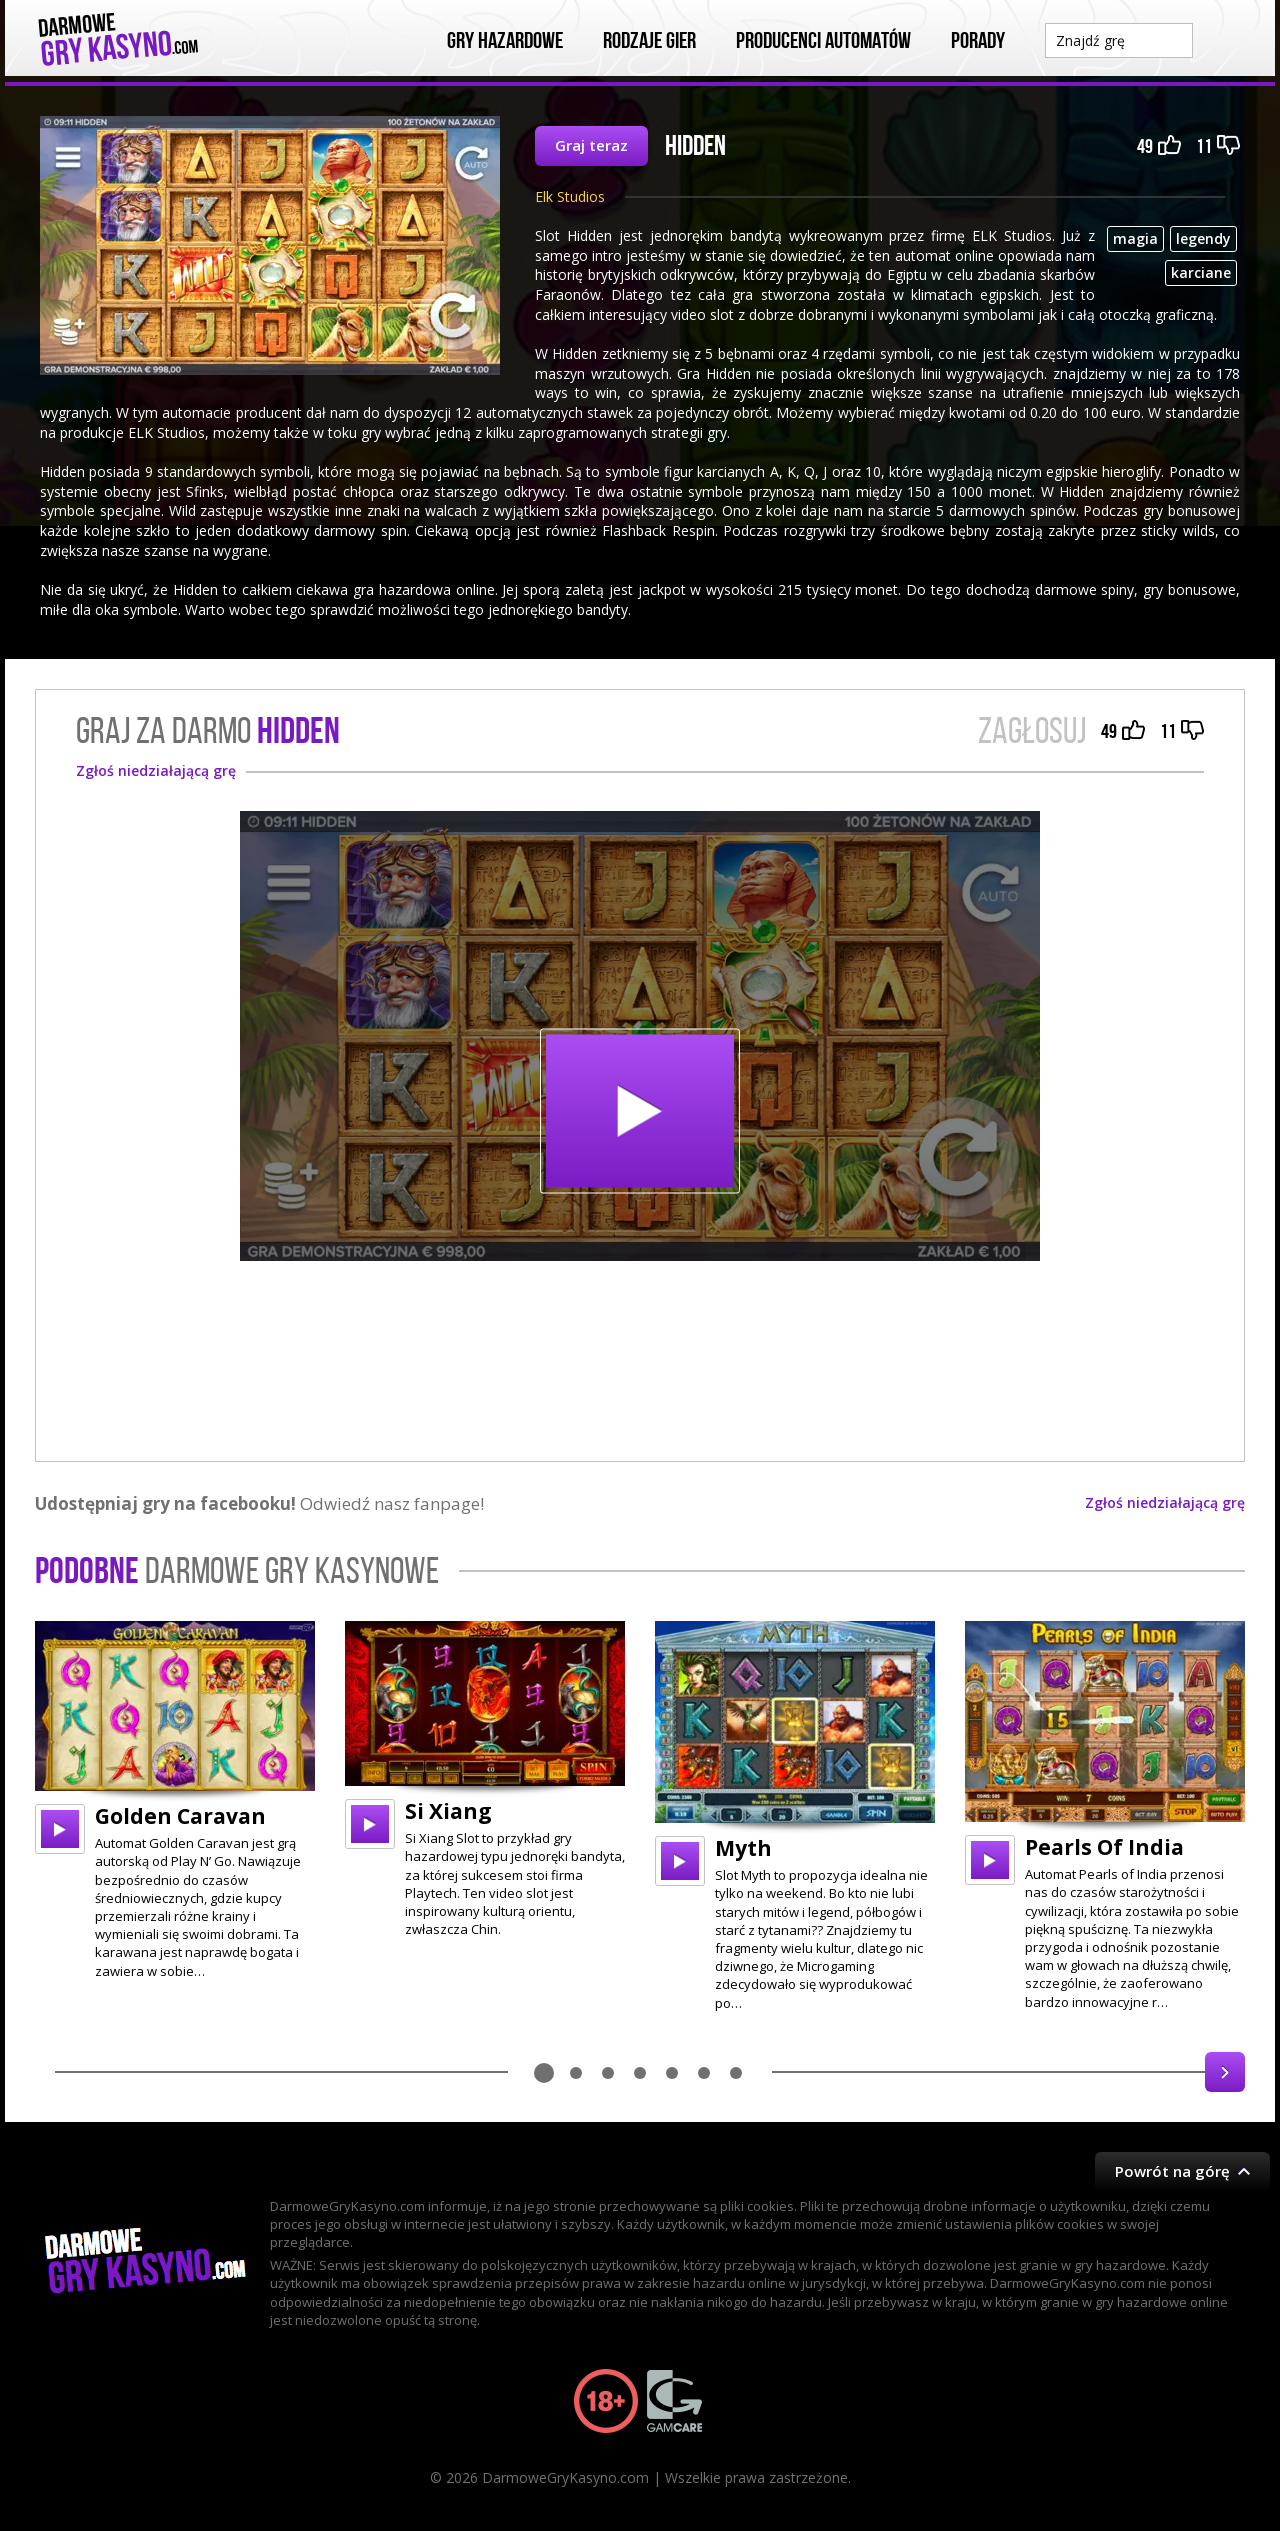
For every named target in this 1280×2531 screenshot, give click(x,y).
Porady (978, 41)
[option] (175, 1800)
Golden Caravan (180, 1816)
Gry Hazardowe (505, 41)
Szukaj (1224, 39)
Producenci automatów (823, 41)
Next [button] (1225, 2072)
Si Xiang (448, 1811)
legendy (1203, 238)
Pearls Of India (1104, 1847)
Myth (743, 1848)
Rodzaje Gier (649, 41)
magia (1135, 238)
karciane (1201, 272)
